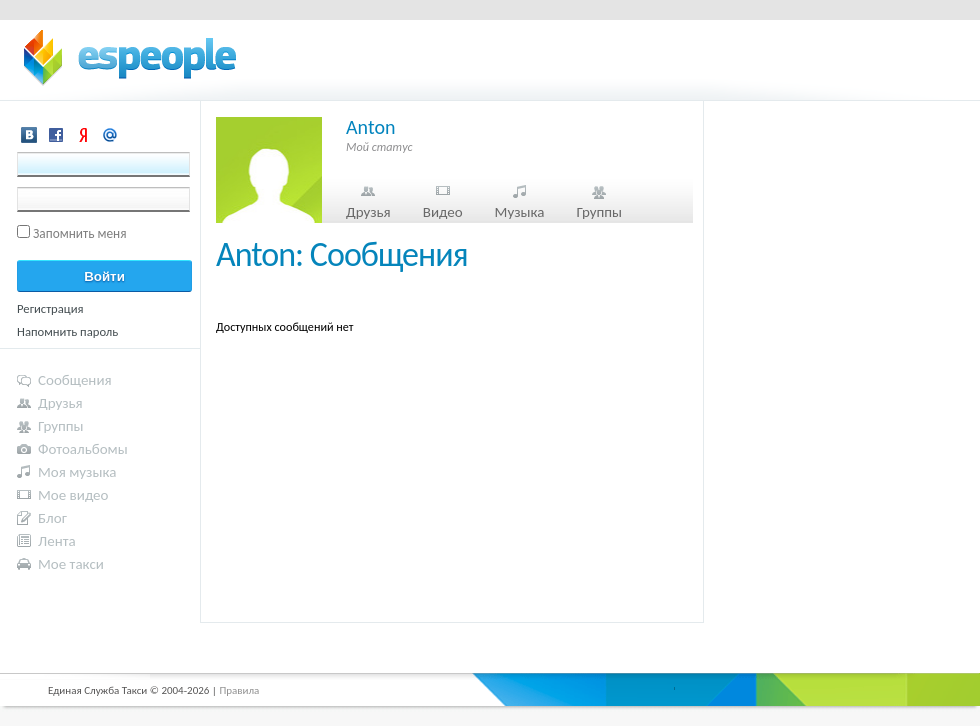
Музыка (520, 212)
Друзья (368, 212)
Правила (239, 690)
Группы (599, 212)
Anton (370, 127)
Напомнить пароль (67, 331)
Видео (443, 212)
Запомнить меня (80, 233)
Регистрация (50, 308)
